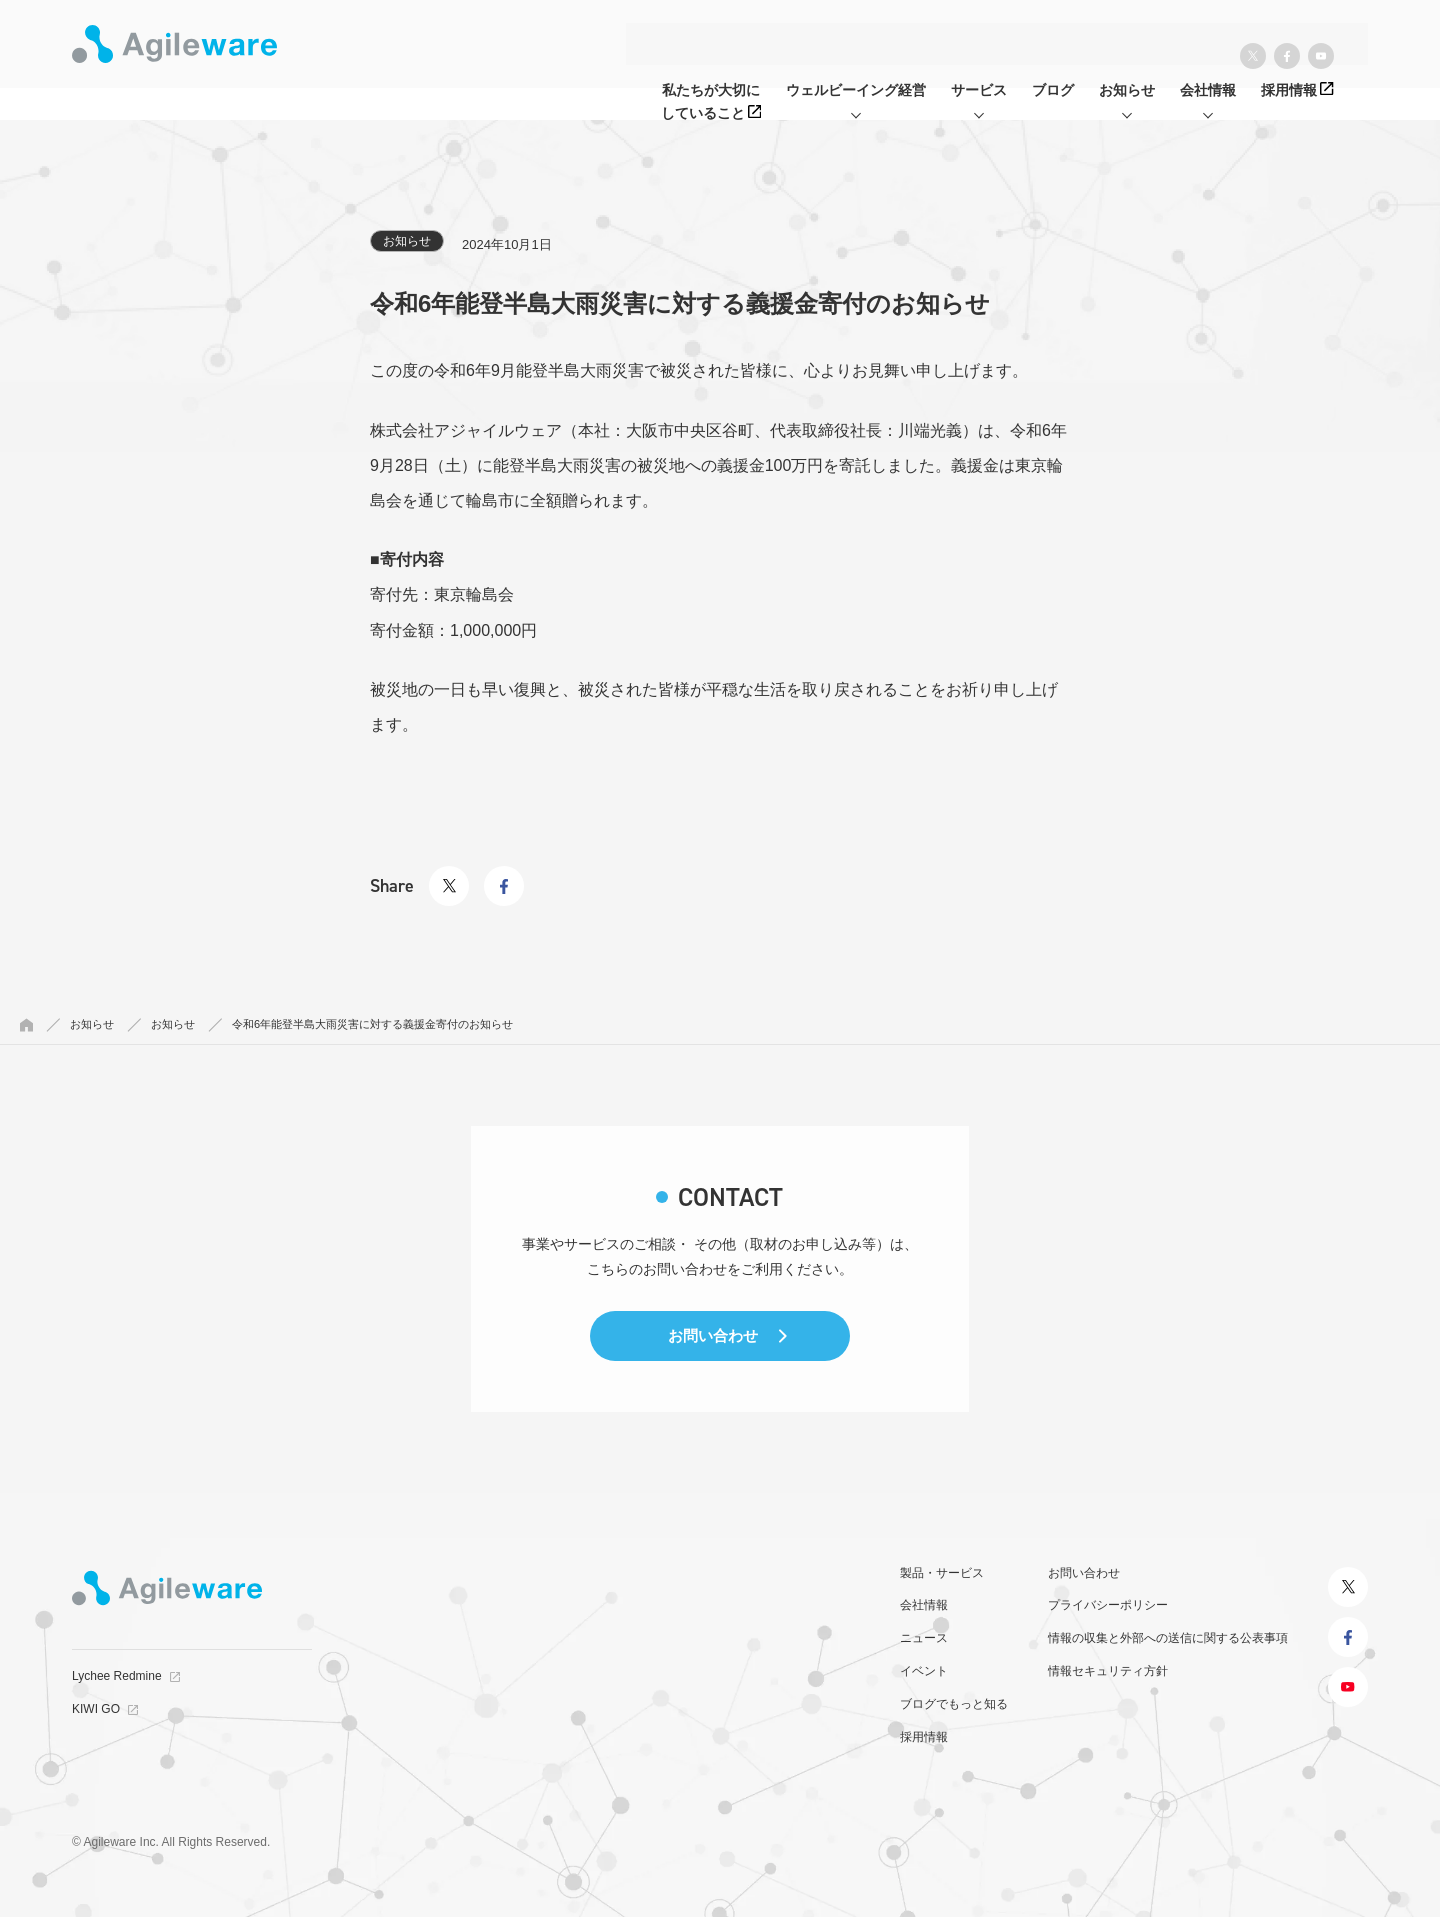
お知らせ (407, 241)
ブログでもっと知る (954, 1704)
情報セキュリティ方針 (1108, 1671)
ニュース (924, 1638)
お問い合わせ (713, 1335)
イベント (924, 1671)
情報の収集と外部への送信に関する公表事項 (1168, 1638)
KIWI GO (96, 1709)
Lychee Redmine (117, 1676)
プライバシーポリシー (1108, 1605)
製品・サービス (942, 1573)
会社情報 (924, 1605)
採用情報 (924, 1737)
